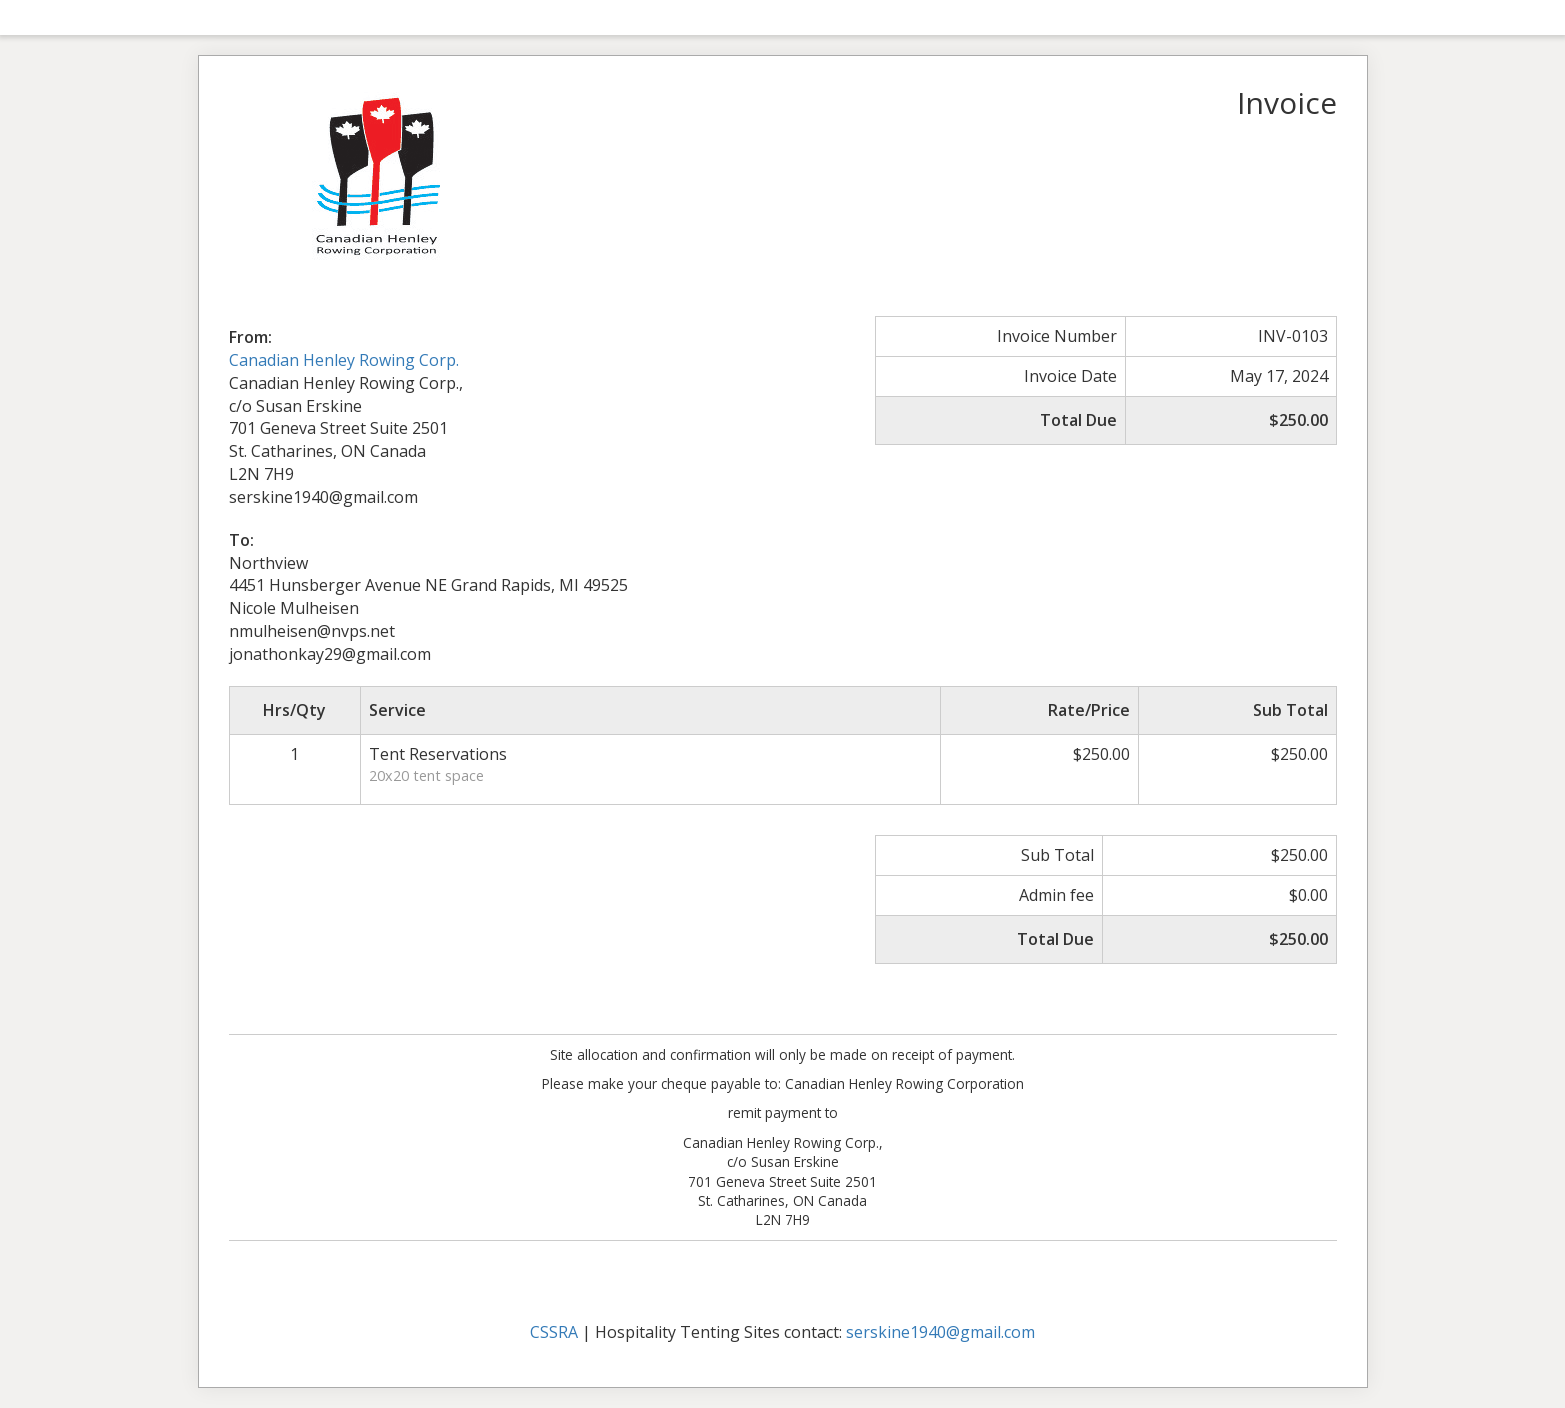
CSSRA (554, 1332)
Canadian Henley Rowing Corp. (344, 360)
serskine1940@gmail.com (940, 1332)
